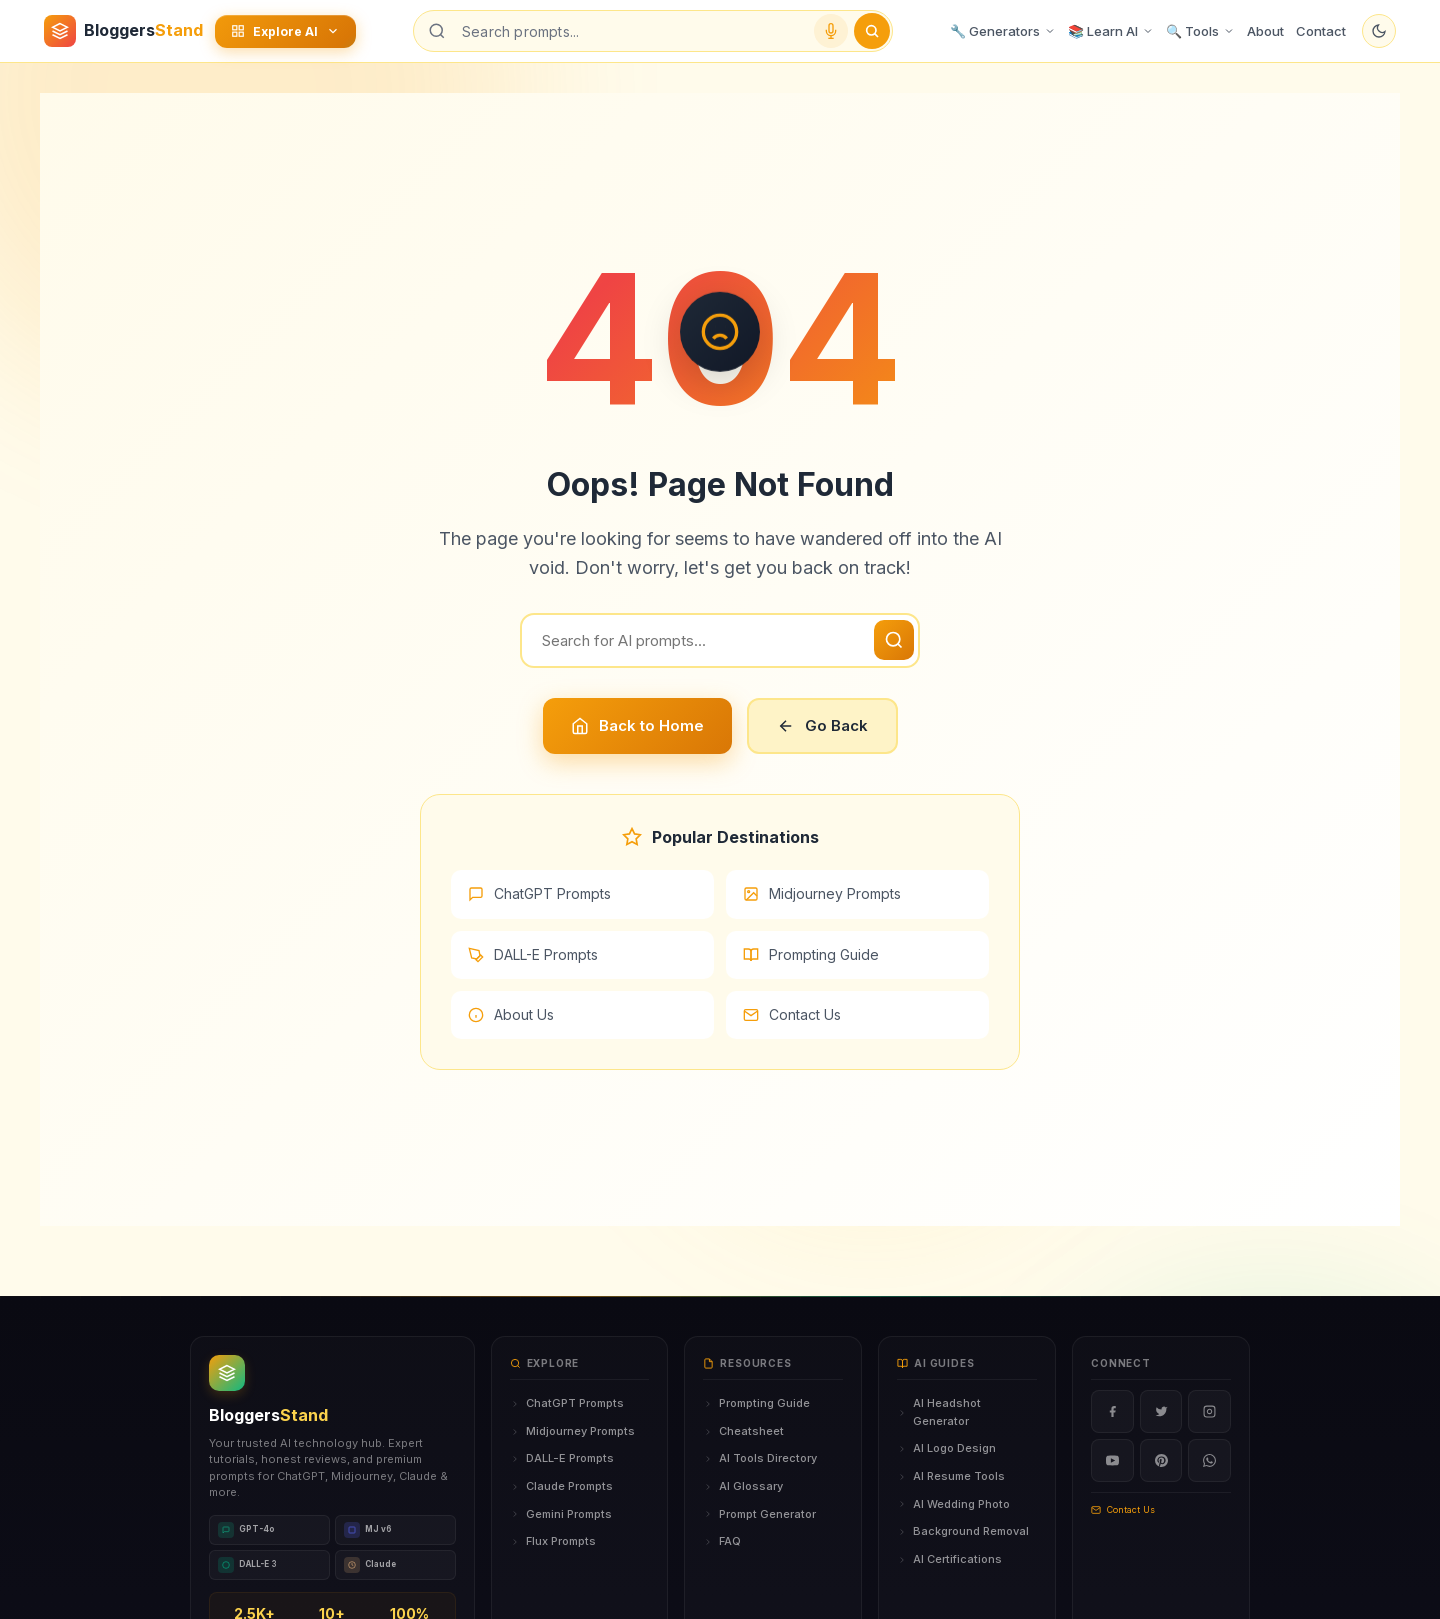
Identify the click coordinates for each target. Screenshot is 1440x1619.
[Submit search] (872, 31)
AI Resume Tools (951, 1476)
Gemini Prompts (561, 1514)
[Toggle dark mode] (1379, 31)
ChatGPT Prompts (539, 893)
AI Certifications (949, 1559)
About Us (511, 1014)
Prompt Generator (759, 1514)
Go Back (822, 725)
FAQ (722, 1541)
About (1265, 31)
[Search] (720, 640)
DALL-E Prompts (533, 954)
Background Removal (963, 1531)
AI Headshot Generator (939, 1412)
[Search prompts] (630, 31)
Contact (1321, 31)
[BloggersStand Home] (123, 31)
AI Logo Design (946, 1448)
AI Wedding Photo (953, 1504)
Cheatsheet (743, 1431)
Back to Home (637, 725)
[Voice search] (831, 31)
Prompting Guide (811, 954)
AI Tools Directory (760, 1458)
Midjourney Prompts (822, 893)
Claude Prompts (561, 1486)
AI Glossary (743, 1486)
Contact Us (792, 1014)
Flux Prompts (553, 1541)
